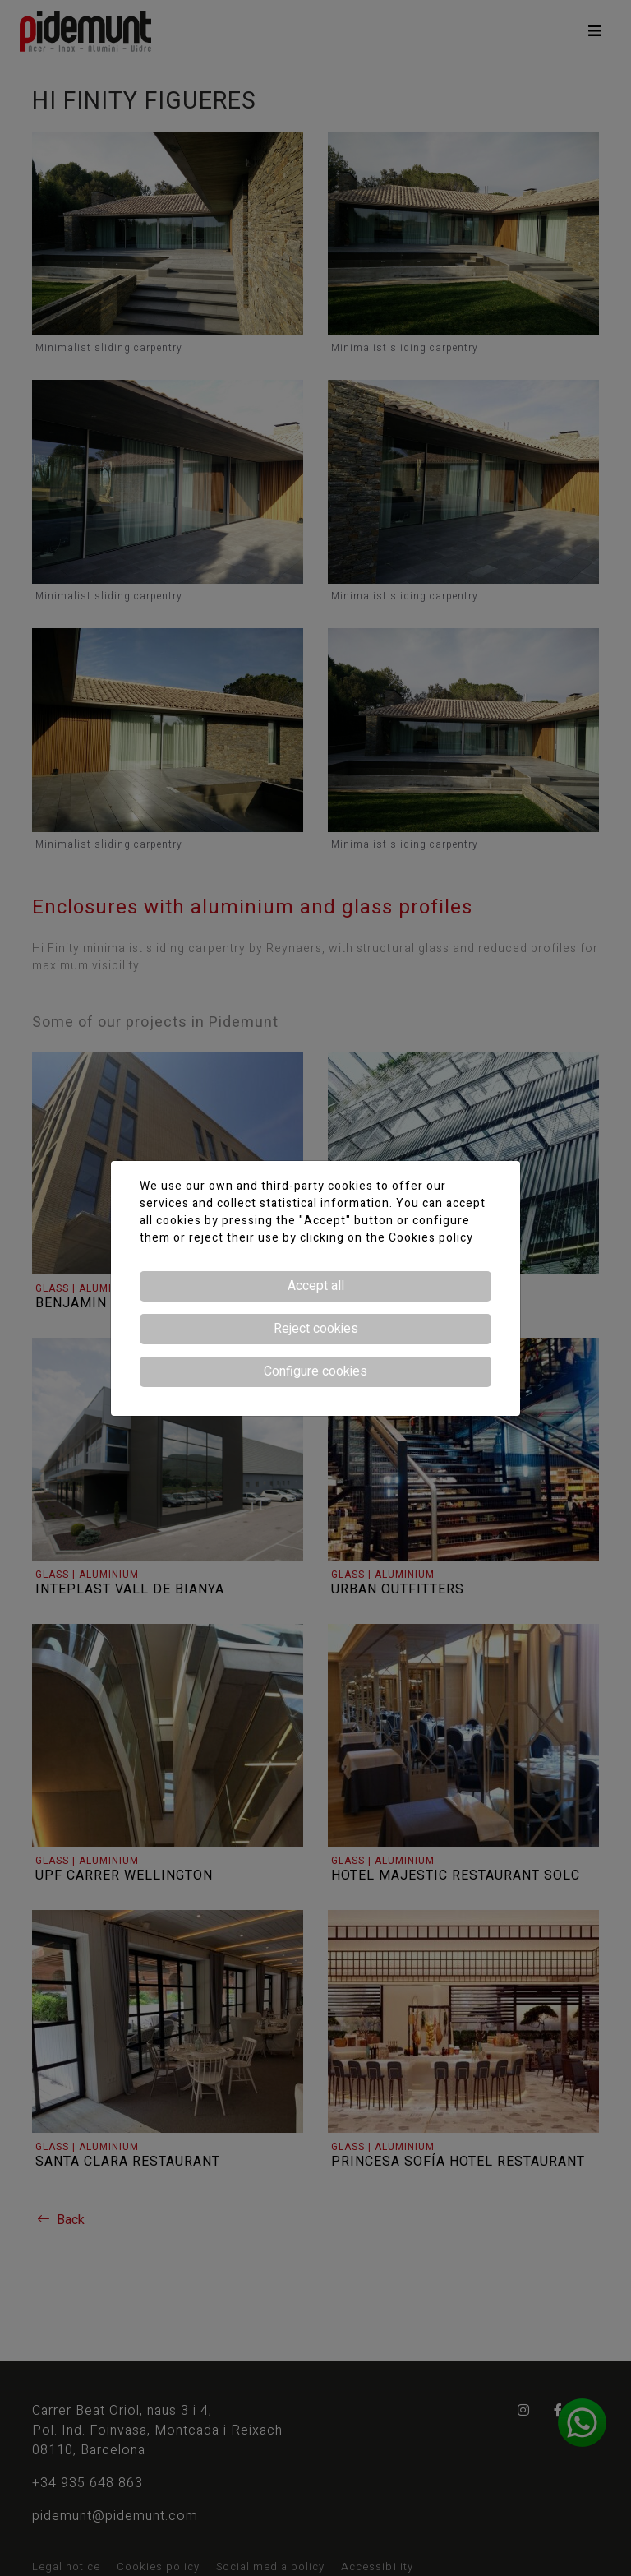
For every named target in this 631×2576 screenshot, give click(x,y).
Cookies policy (431, 1237)
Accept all (316, 1286)
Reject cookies (316, 1329)
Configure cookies (315, 1371)
